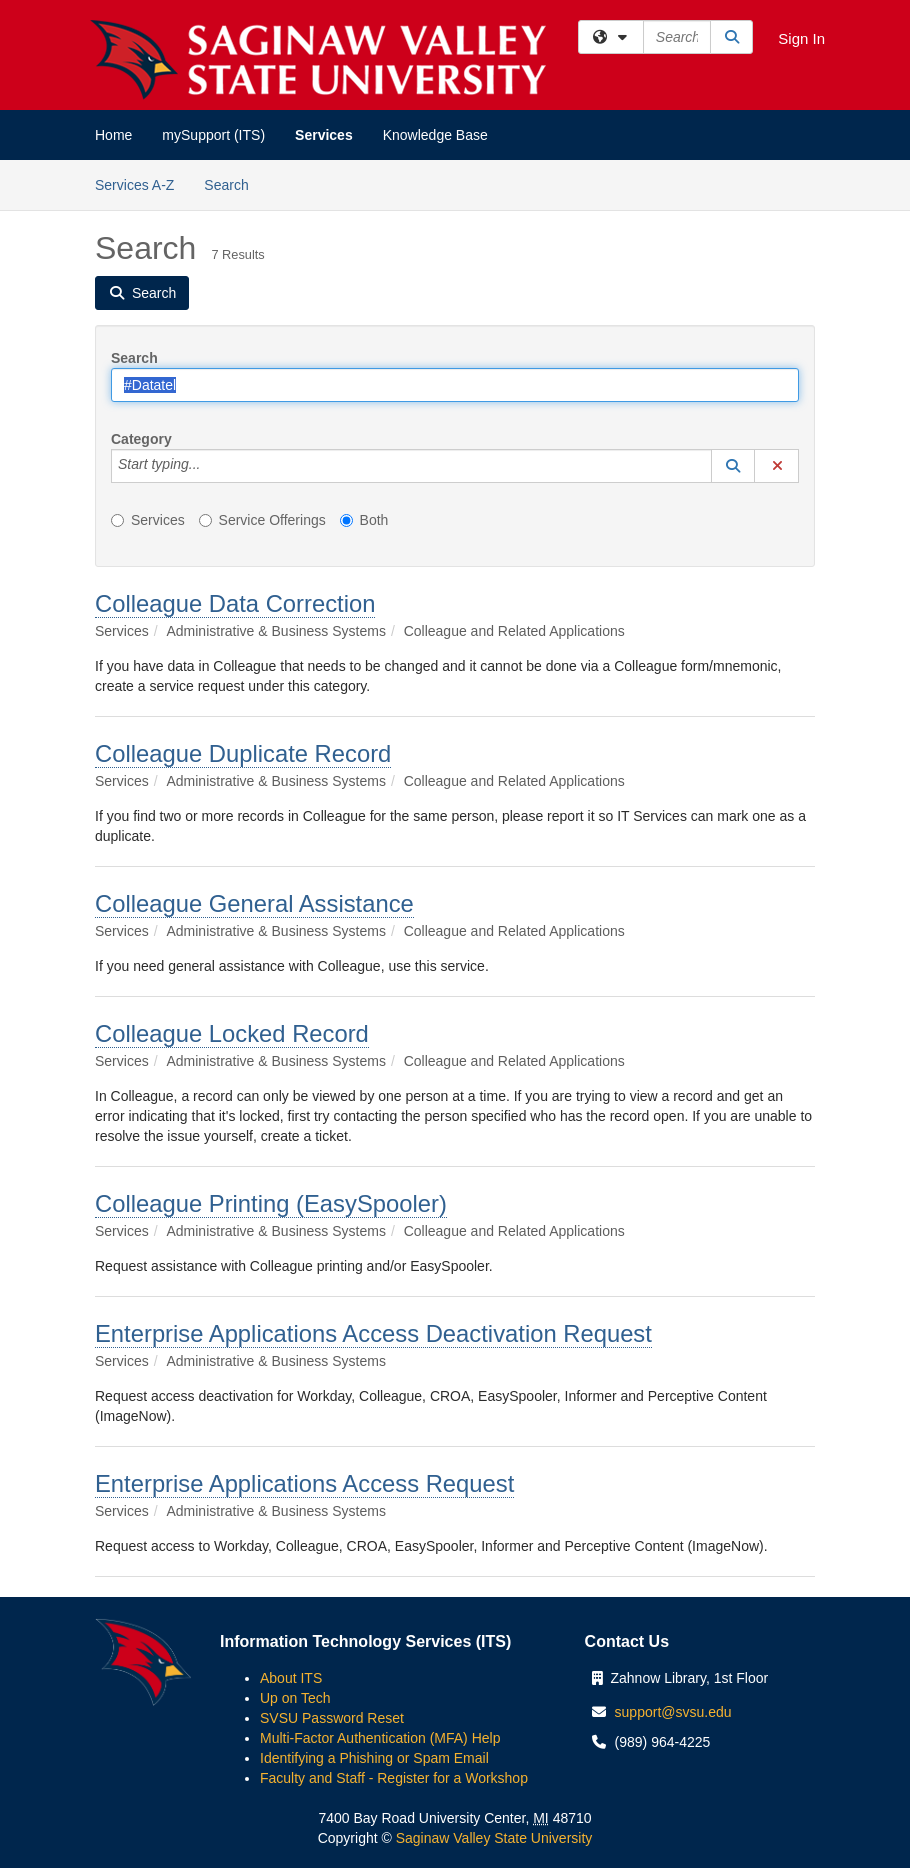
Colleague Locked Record (232, 1033)
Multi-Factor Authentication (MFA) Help (380, 1738)
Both (364, 520)
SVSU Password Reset (332, 1718)
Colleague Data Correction (235, 603)
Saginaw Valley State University (492, 1838)
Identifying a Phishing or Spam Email (374, 1758)
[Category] (211, 466)
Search (233, 183)
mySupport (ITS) (213, 135)
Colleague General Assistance (254, 903)
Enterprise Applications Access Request (304, 1483)
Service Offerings (262, 520)
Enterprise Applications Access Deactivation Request (373, 1333)
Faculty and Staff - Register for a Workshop (394, 1778)
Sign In (801, 38)
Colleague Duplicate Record (243, 753)
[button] (733, 466)
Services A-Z (134, 185)
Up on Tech (295, 1698)
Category (141, 439)
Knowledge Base (435, 135)
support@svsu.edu (673, 1712)
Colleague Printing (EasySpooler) (271, 1203)
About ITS (291, 1678)
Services (324, 135)
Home (113, 135)
